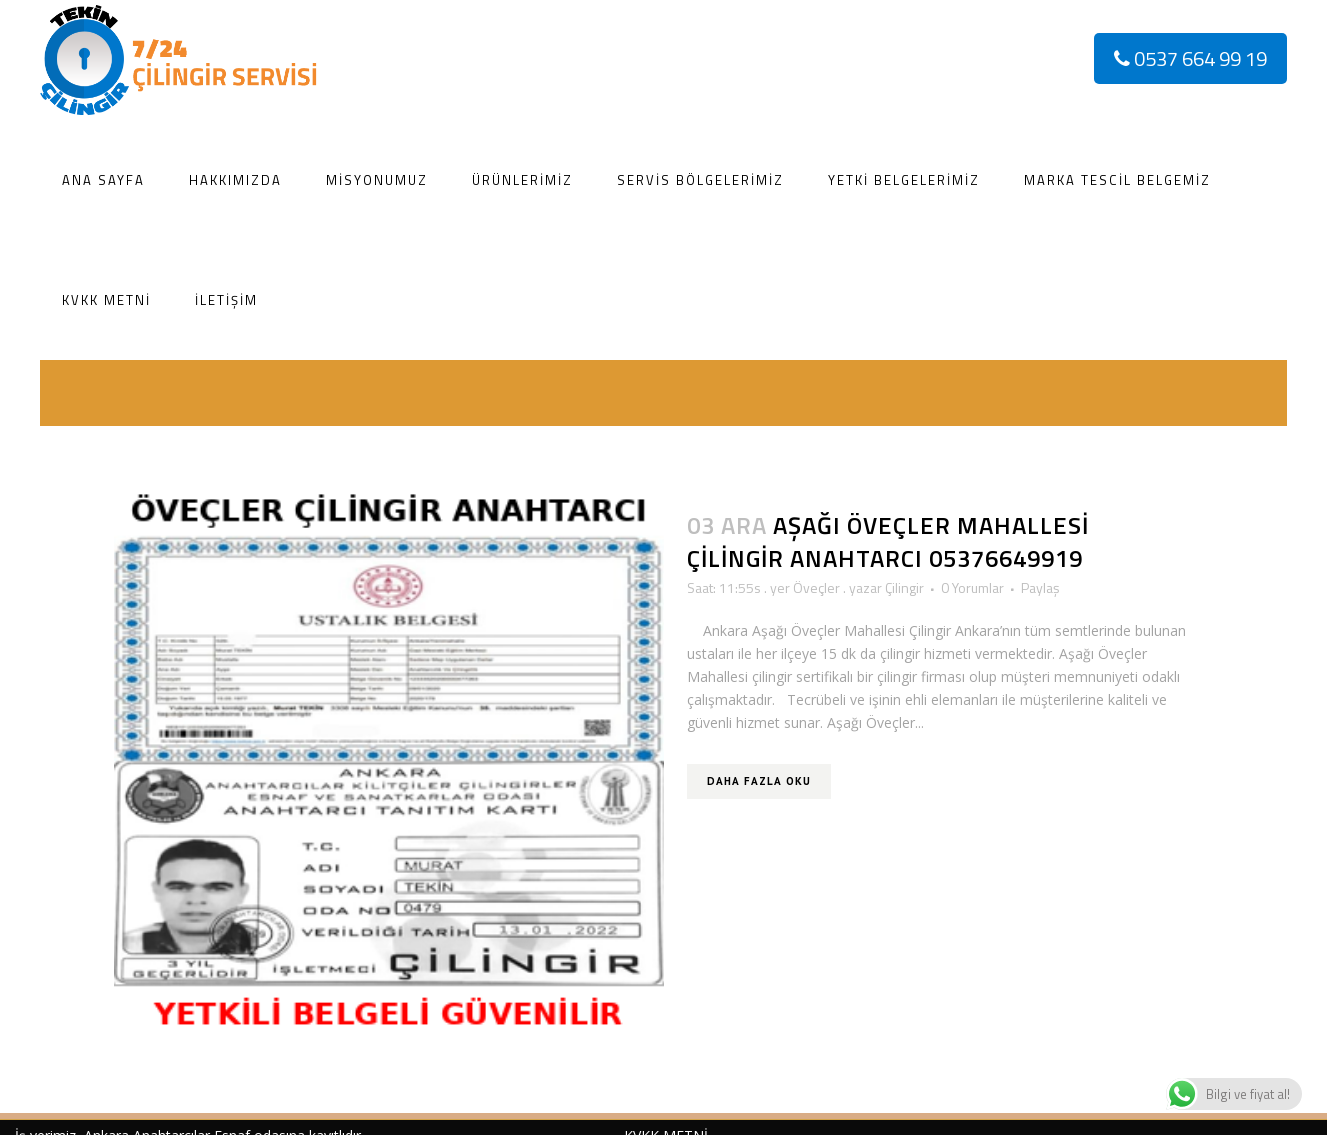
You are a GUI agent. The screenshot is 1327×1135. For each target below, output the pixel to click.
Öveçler (816, 587)
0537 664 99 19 (1190, 58)
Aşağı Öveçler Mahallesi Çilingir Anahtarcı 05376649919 (888, 541)
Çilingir (904, 587)
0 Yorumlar (972, 587)
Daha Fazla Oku (759, 781)
